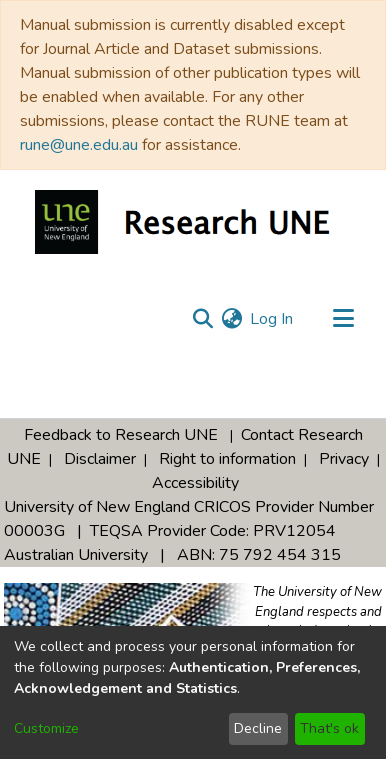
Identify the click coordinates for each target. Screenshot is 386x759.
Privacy (344, 459)
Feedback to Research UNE (121, 435)
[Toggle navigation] (343, 319)
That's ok (329, 728)
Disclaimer (100, 459)
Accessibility (195, 483)
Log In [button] (272, 319)
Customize (46, 728)
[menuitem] (231, 319)
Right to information (227, 459)
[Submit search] (202, 319)
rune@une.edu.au (79, 145)
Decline (258, 728)
